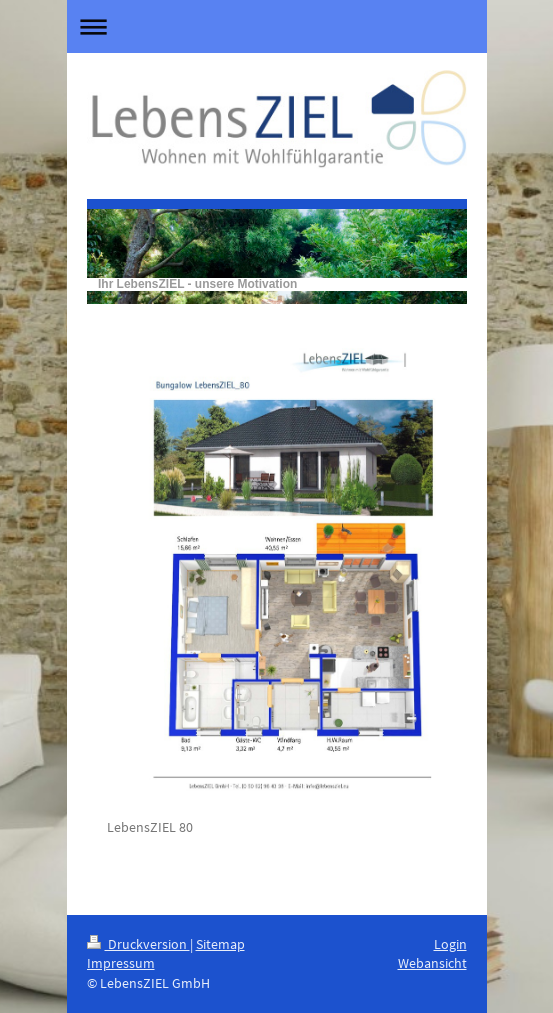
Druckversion (138, 944)
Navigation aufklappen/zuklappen (277, 26)
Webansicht (432, 963)
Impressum (121, 963)
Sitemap (220, 944)
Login (450, 944)
